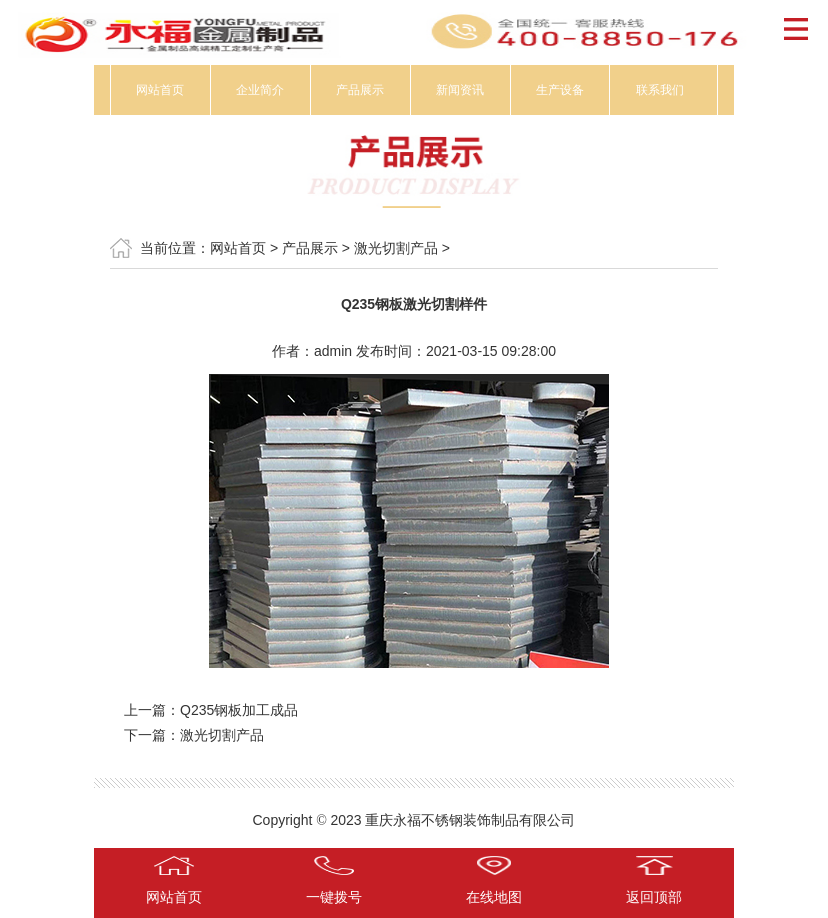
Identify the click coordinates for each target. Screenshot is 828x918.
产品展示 (360, 90)
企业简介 (260, 90)
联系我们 (660, 90)
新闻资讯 (460, 90)
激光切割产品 (396, 248)
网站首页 (160, 90)
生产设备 (560, 90)
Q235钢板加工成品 (239, 710)
